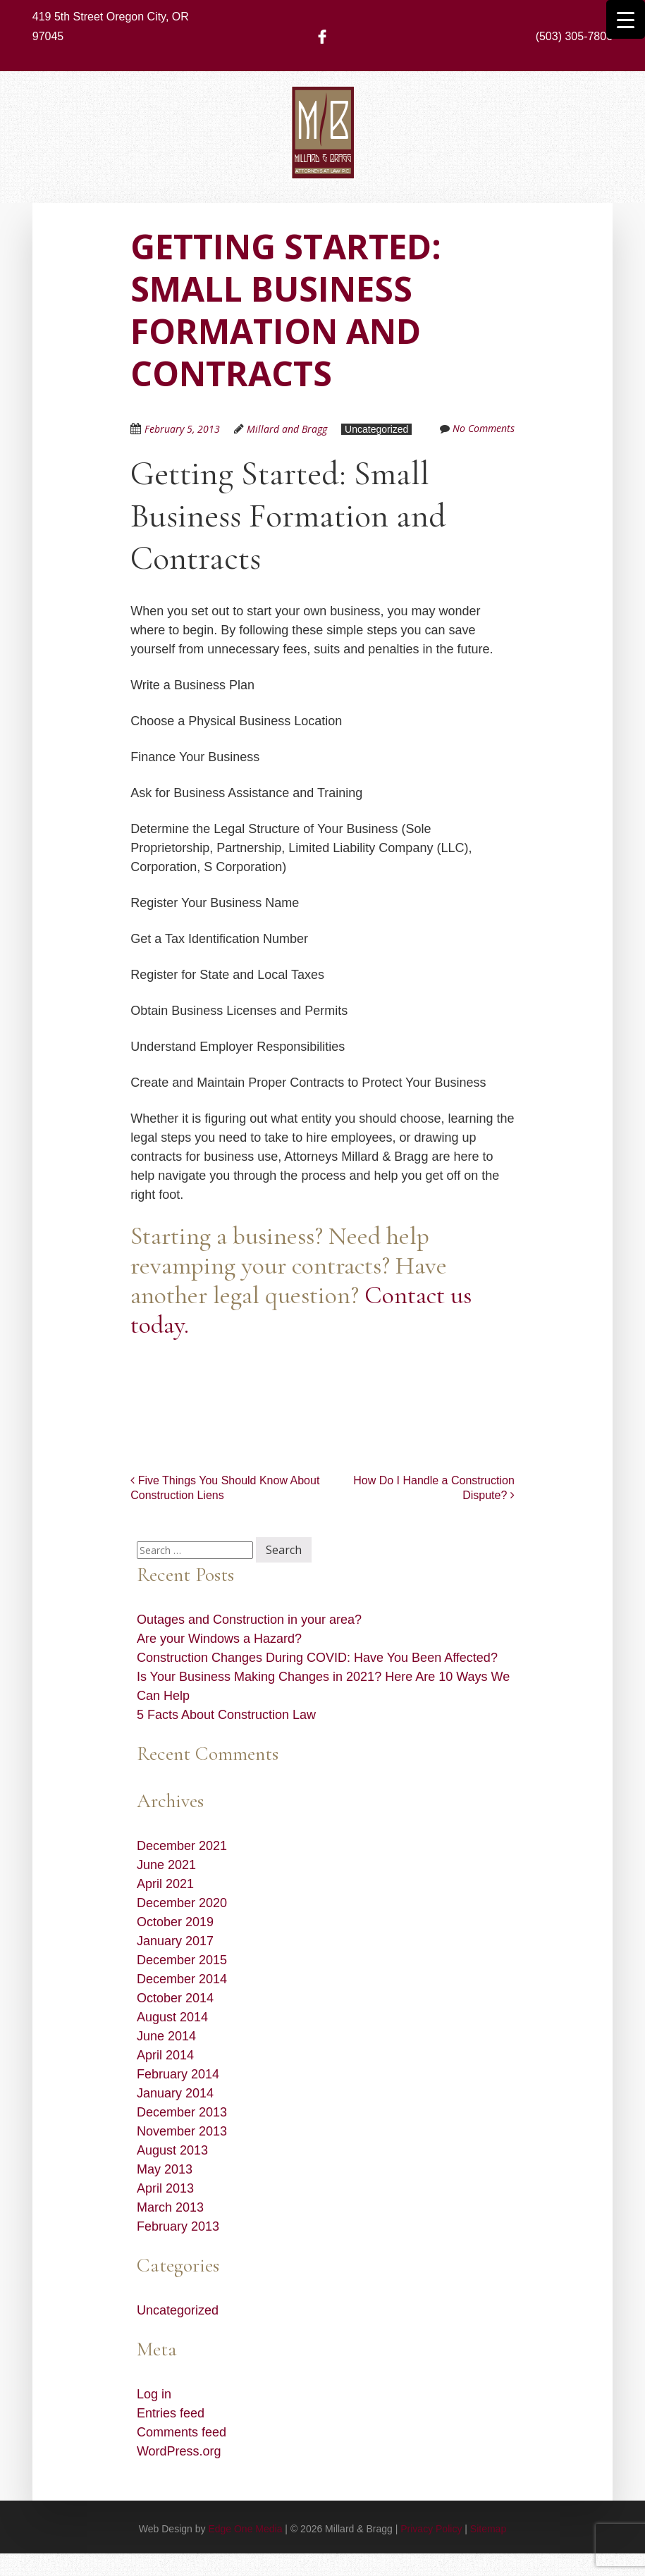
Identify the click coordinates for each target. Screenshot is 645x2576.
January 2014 (175, 2093)
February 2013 (178, 2226)
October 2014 (175, 1998)
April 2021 (165, 1884)
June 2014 (166, 2036)
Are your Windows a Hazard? (219, 1639)
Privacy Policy (431, 2528)
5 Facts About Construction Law (226, 1715)
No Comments (484, 428)
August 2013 (172, 2150)
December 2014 (182, 1979)
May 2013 (164, 2169)
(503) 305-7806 (574, 36)
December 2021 (182, 1846)
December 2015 (182, 1960)
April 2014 (165, 2055)
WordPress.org (179, 2451)
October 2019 (175, 1922)
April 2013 (165, 2188)
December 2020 (182, 1903)
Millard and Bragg (287, 429)
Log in (154, 2394)
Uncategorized (376, 429)
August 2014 (172, 2017)
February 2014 (178, 2074)
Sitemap (488, 2528)
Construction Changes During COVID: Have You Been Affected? (317, 1658)
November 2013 (182, 2131)
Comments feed (181, 2432)
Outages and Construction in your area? (249, 1620)
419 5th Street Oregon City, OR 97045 (110, 26)
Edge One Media (245, 2528)
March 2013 (170, 2207)
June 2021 (166, 1865)
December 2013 (182, 2112)
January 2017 (175, 1941)
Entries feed (170, 2413)
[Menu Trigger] (625, 19)
